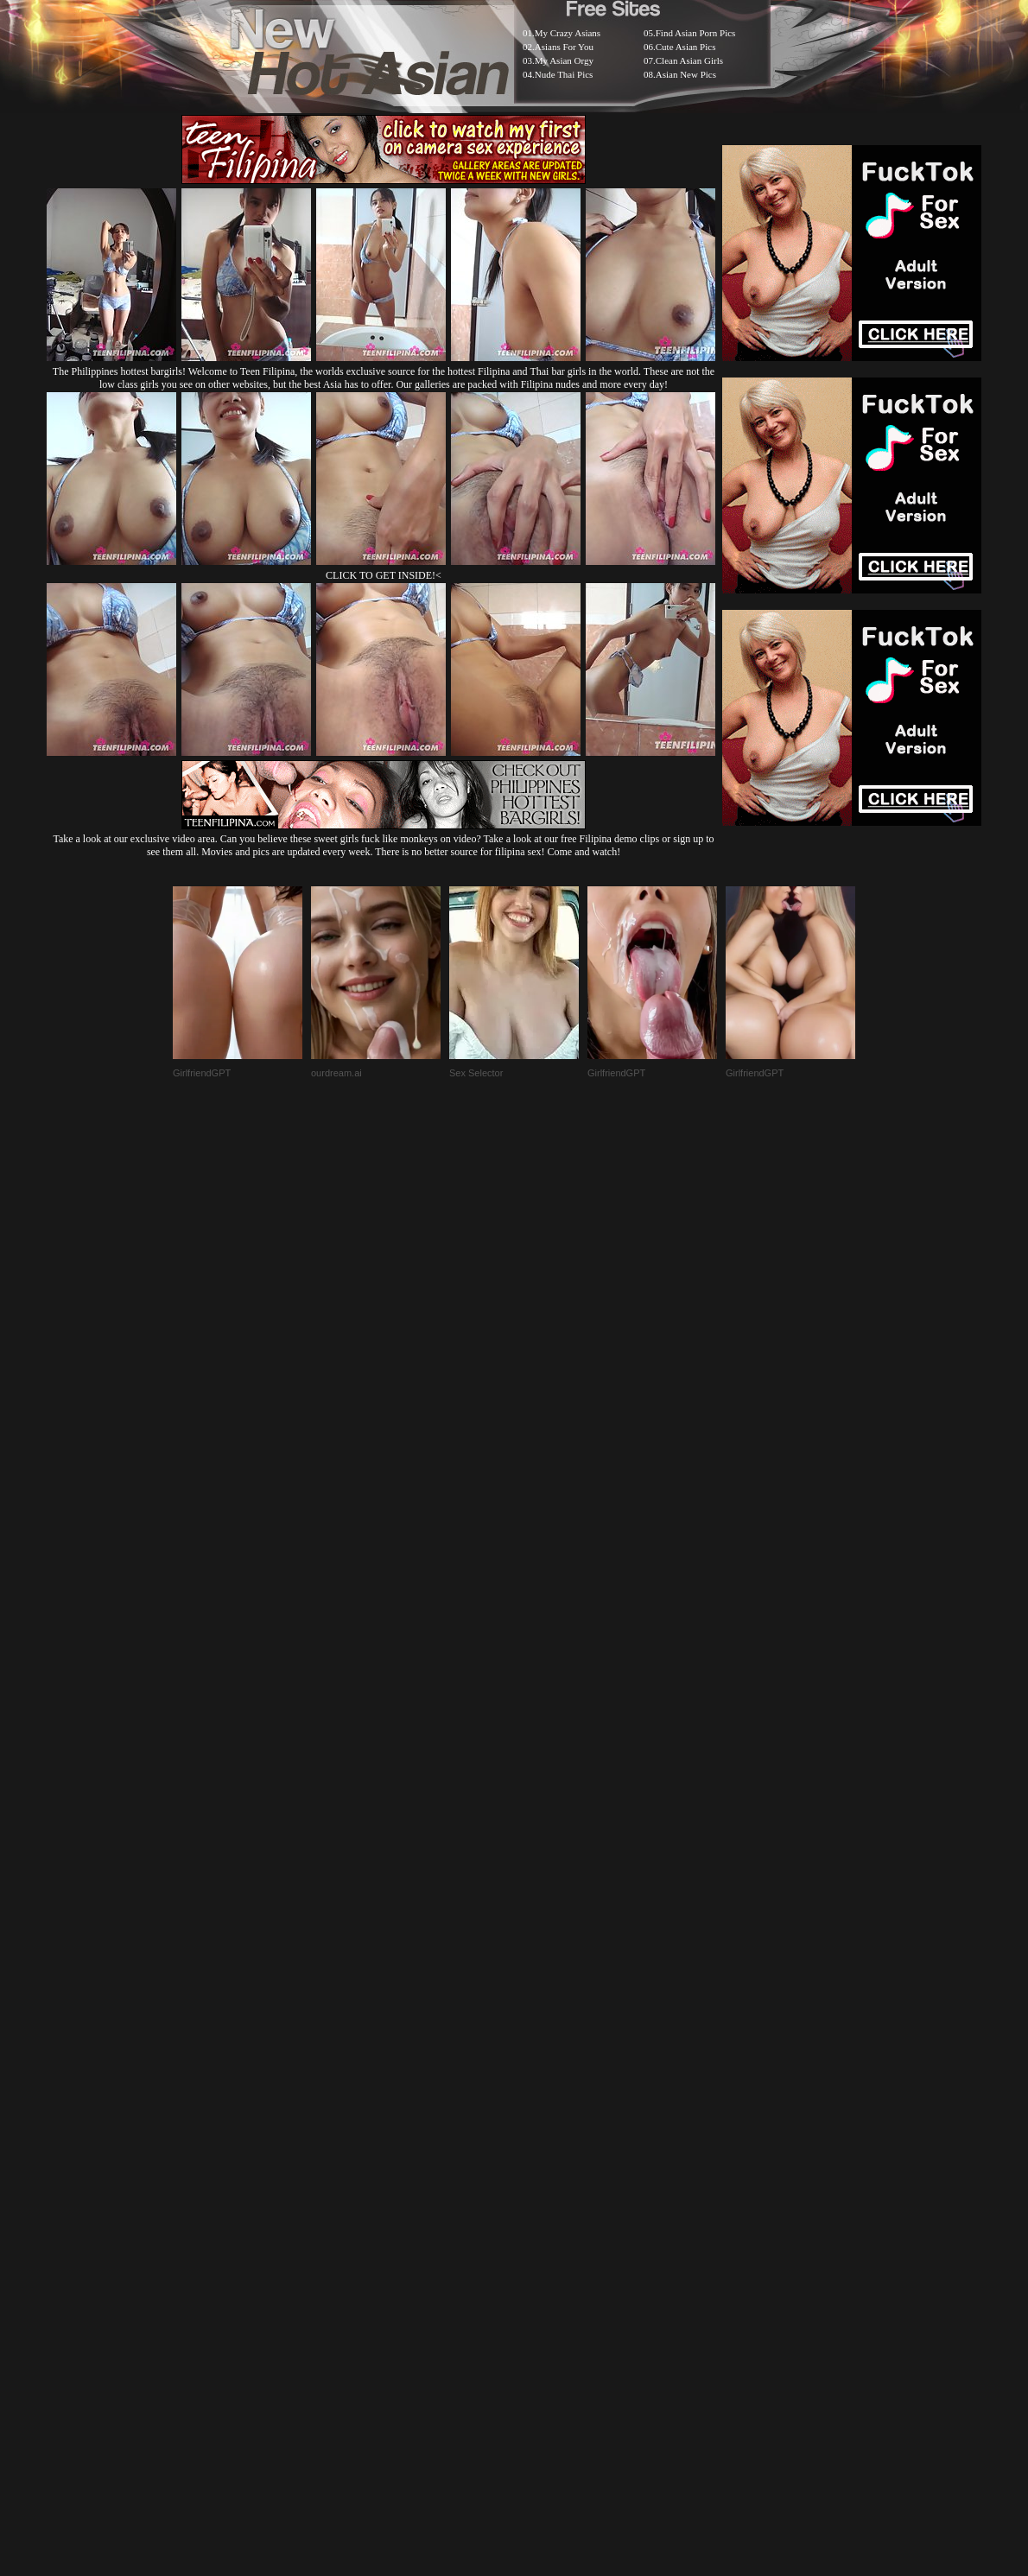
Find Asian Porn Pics (696, 33)
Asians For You (564, 46)
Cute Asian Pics (686, 46)
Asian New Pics (686, 74)
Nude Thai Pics (564, 74)
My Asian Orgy (564, 60)
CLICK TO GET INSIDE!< (383, 575)
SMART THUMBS (545, 2143)
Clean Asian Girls (689, 60)
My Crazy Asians (567, 33)
